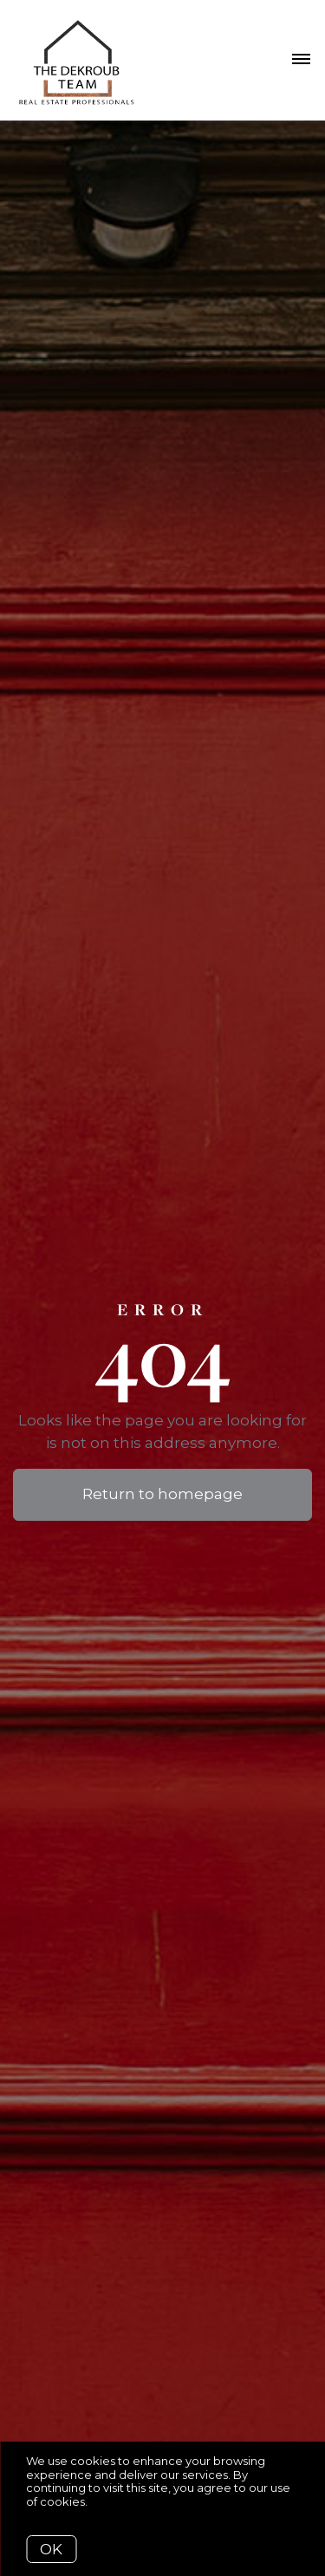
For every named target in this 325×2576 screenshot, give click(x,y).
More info (117, 2501)
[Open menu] (301, 60)
